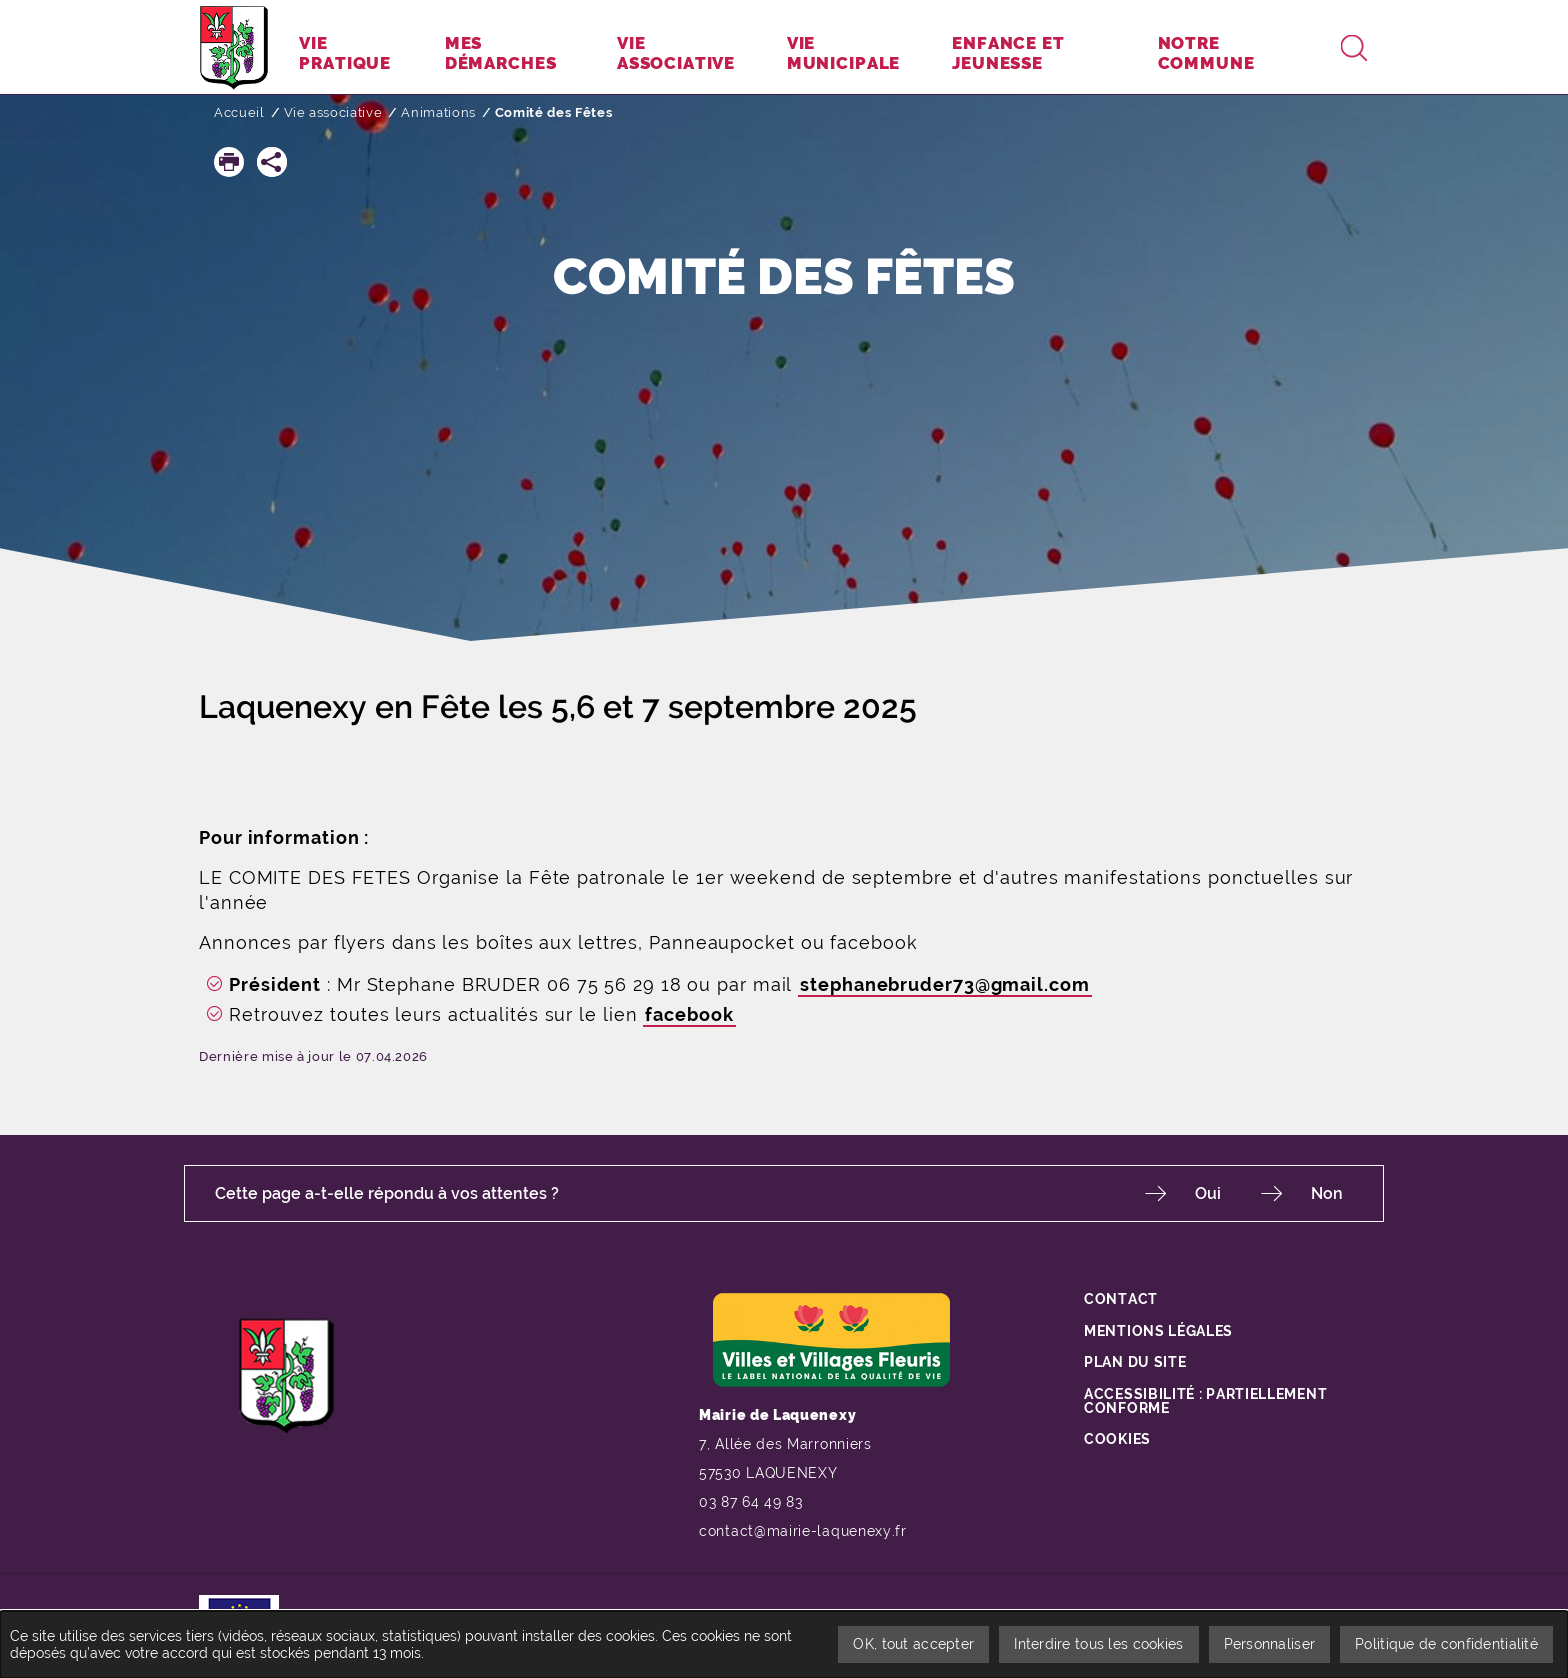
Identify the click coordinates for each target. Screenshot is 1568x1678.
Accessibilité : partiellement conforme (1205, 1401)
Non (1327, 1193)
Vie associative (333, 112)
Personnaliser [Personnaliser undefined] (1270, 1644)
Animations (438, 112)
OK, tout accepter (913, 1644)
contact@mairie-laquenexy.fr (803, 1531)
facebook (689, 1014)
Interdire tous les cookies (1098, 1644)
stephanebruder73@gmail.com (944, 984)
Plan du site (1135, 1362)
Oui (1208, 1193)
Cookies (1117, 1439)
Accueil (239, 112)
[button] (229, 162)
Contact (1121, 1299)
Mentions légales (1158, 1331)
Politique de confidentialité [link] (1446, 1644)
